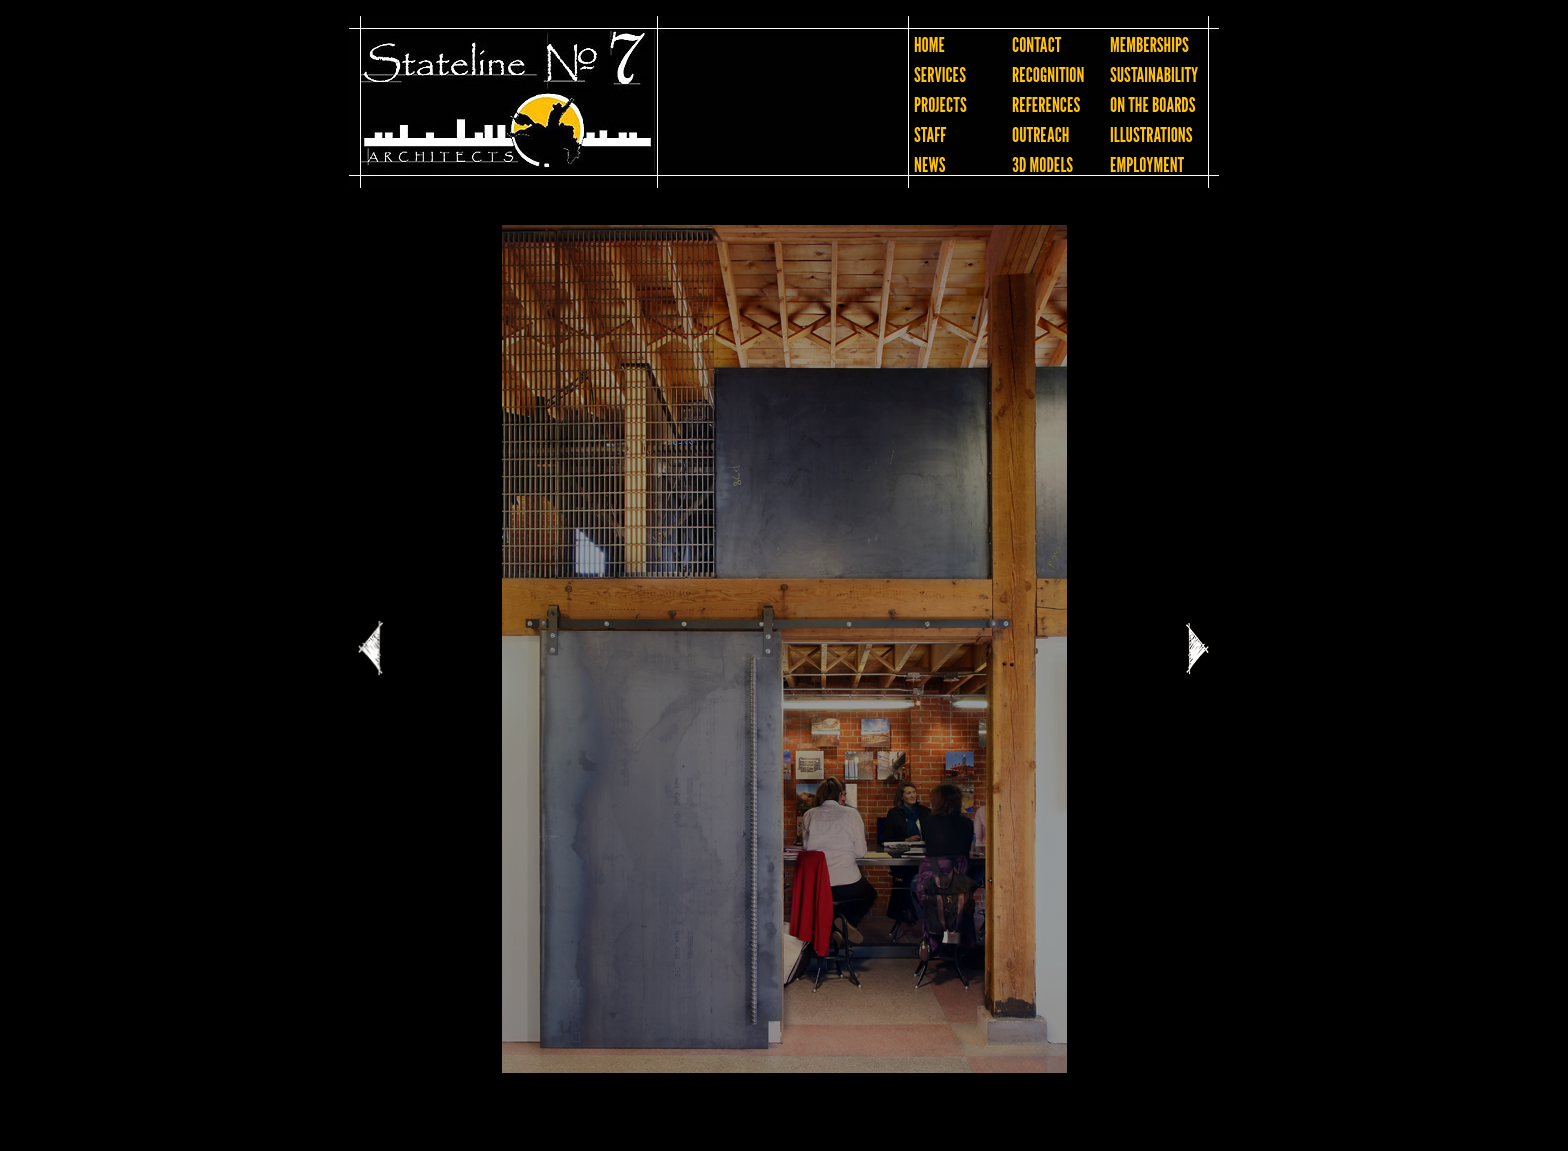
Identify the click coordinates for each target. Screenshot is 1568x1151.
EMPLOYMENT (1147, 165)
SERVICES (940, 75)
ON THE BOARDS (1153, 105)
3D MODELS (1042, 165)
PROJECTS (940, 105)
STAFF (930, 135)
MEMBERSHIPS (1149, 45)
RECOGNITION (1048, 75)
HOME (929, 45)
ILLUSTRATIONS (1151, 135)
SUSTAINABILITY (1154, 75)
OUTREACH (1040, 135)
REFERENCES (1046, 105)
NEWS (929, 165)
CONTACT (1036, 45)
